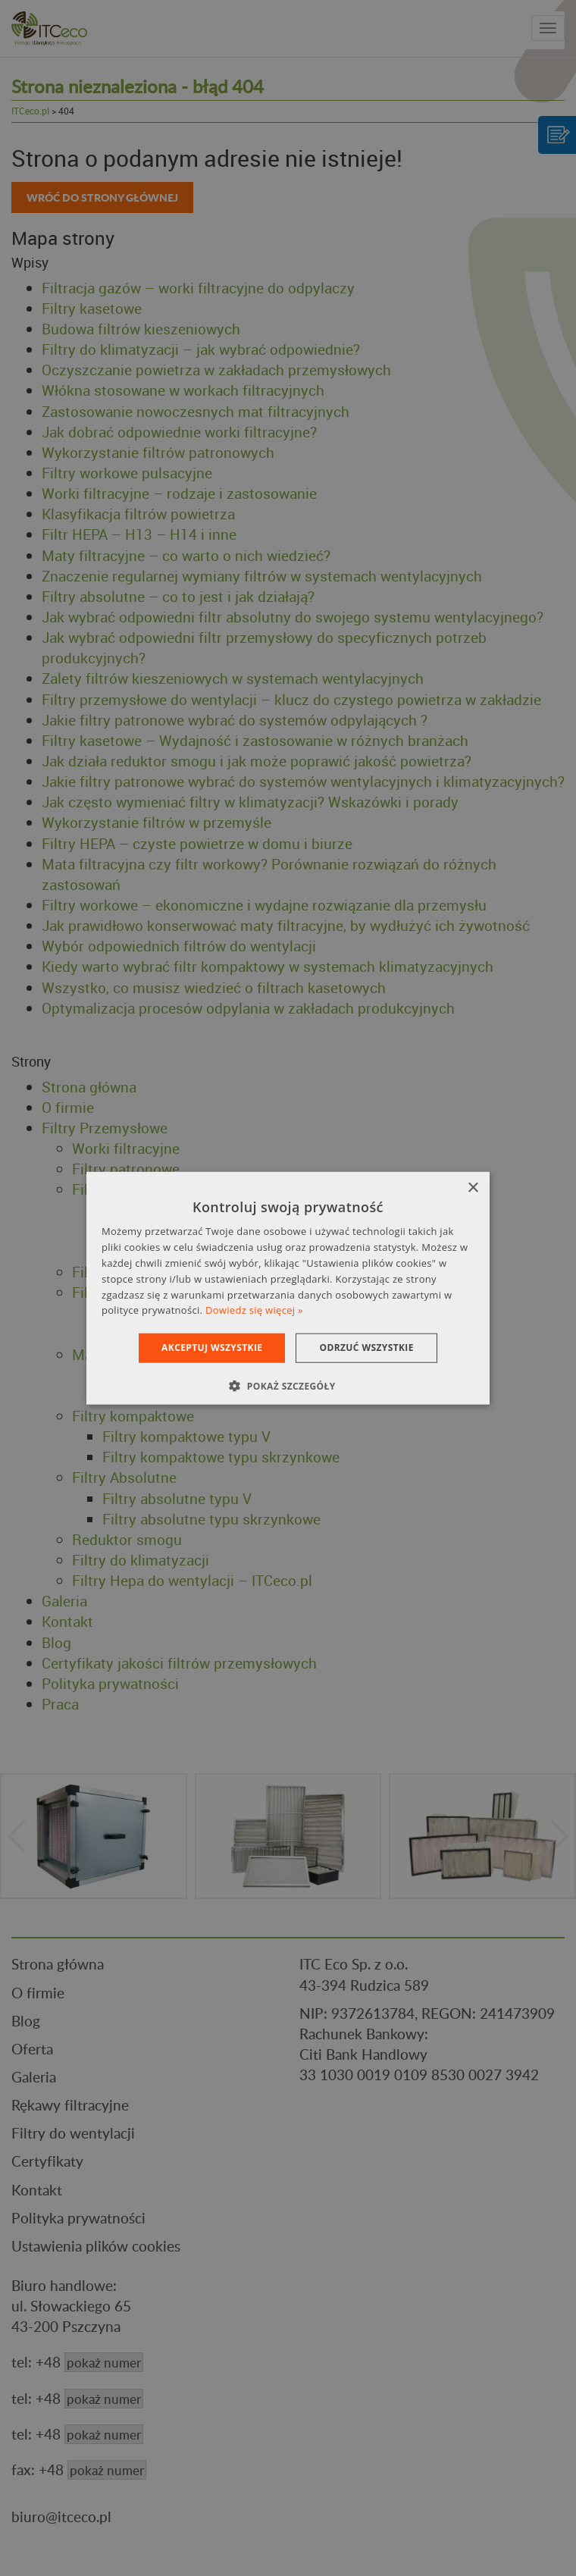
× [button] (472, 1188)
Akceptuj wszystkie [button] (211, 1347)
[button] (287, 1385)
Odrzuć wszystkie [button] (366, 1347)
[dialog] (288, 1288)
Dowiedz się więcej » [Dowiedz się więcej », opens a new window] (254, 1310)
